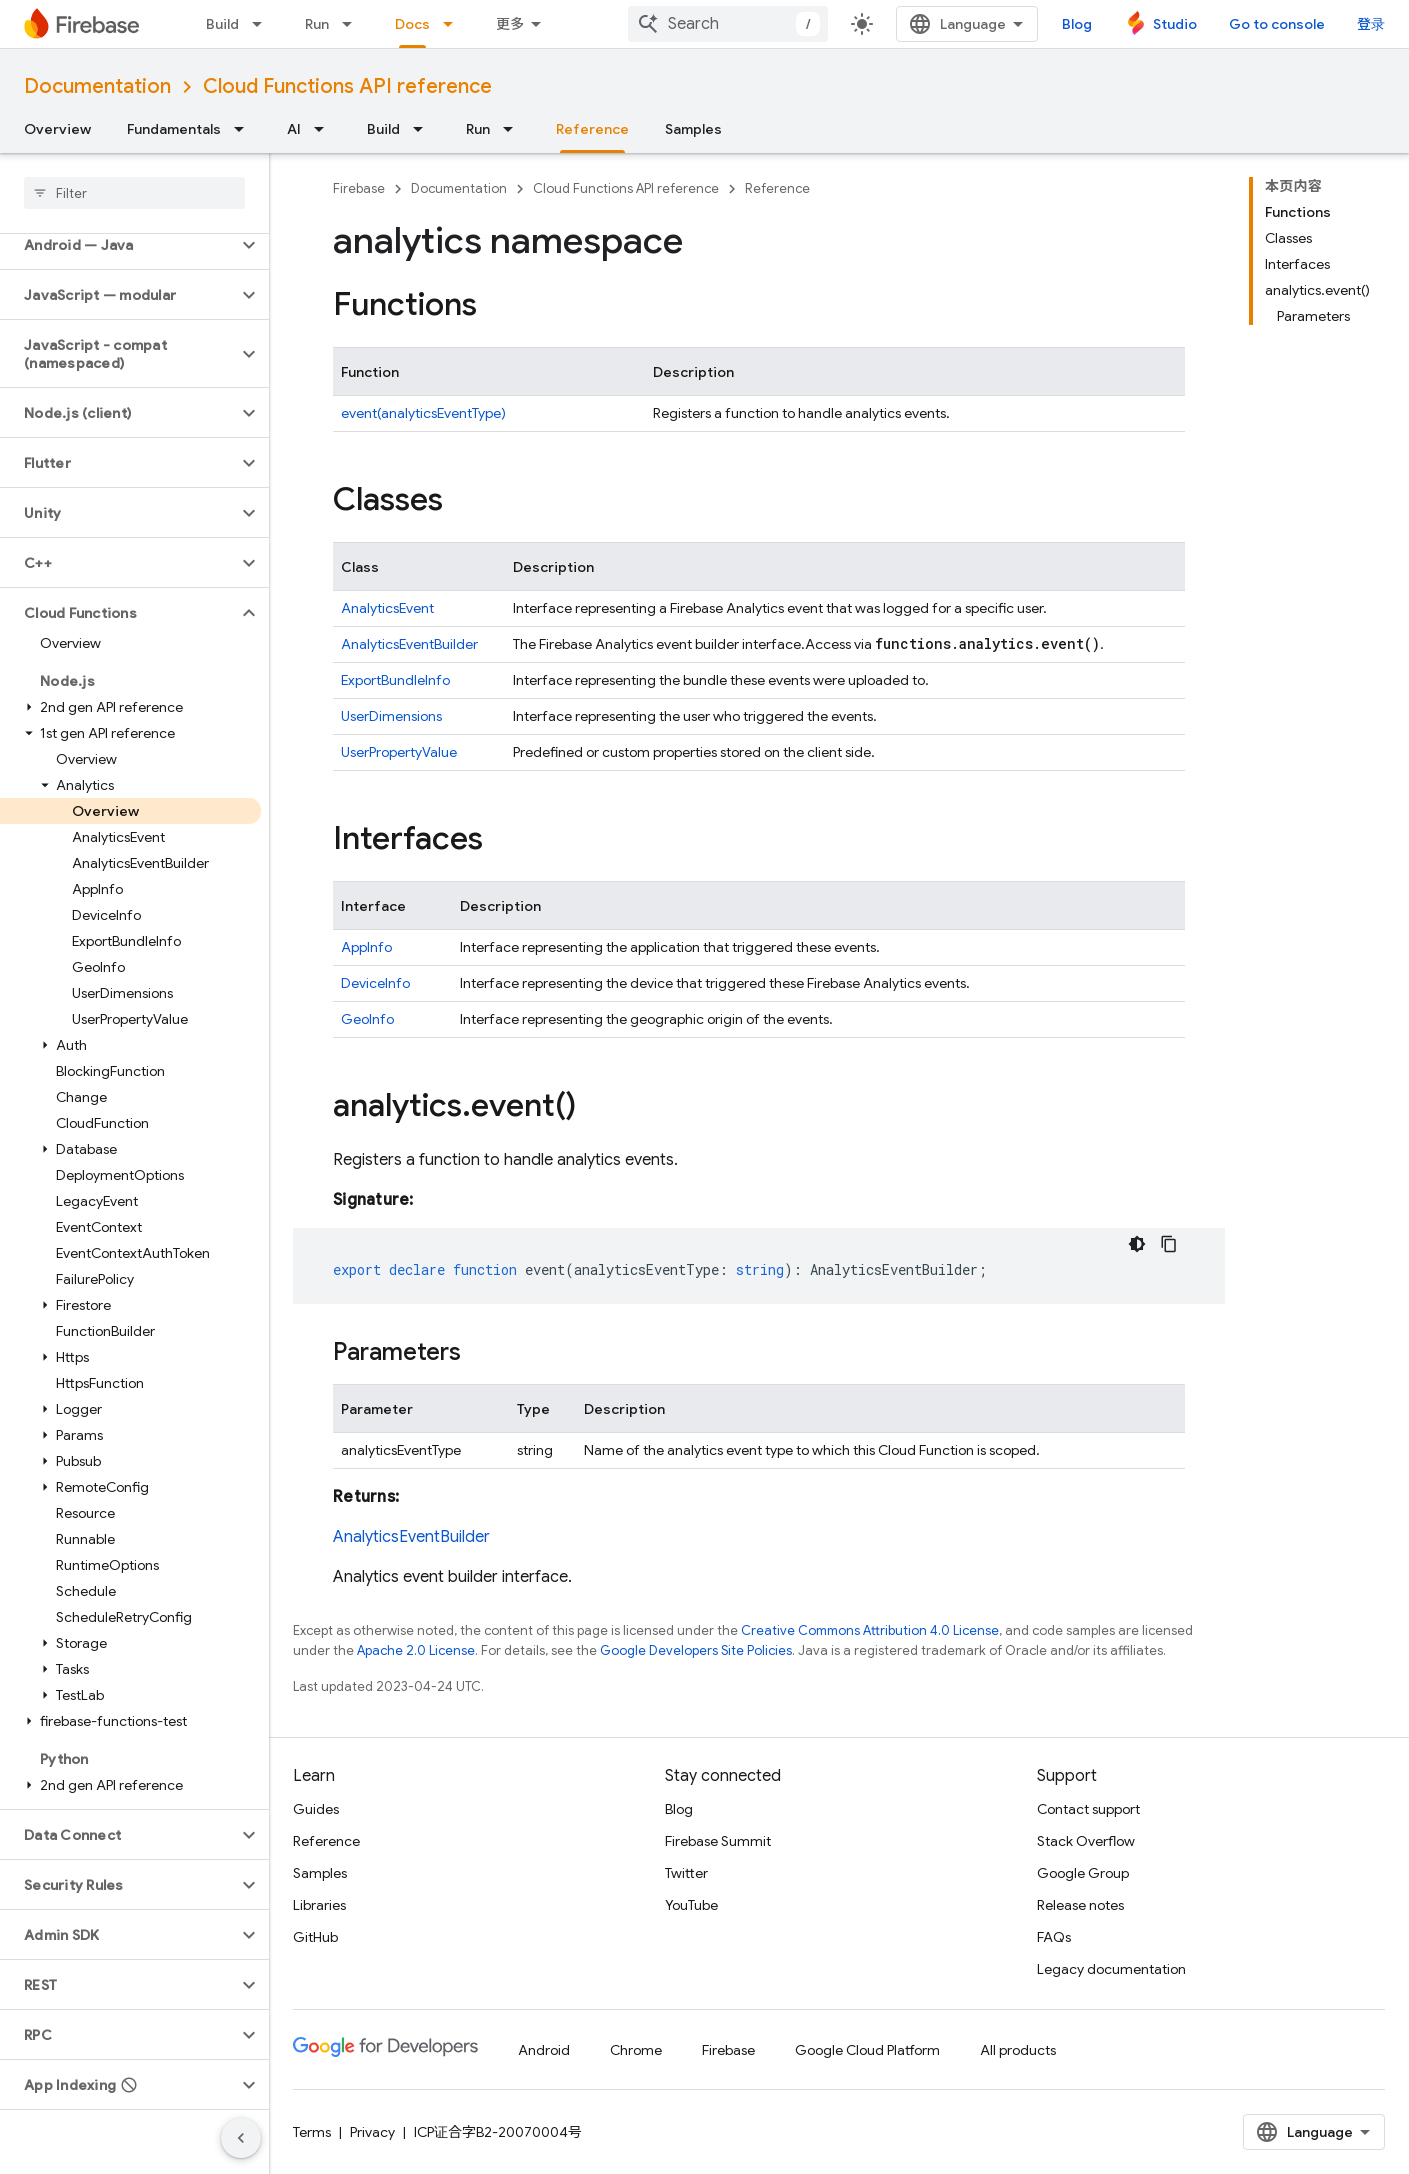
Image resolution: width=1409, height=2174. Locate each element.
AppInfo (366, 947)
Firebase (359, 188)
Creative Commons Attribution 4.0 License (870, 1630)
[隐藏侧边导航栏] (241, 2138)
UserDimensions (391, 716)
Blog (1077, 24)
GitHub (315, 1937)
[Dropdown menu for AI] (325, 129)
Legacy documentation (1111, 1969)
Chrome (636, 2050)
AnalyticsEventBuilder (409, 644)
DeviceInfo (375, 983)
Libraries (319, 1905)
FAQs (1054, 1937)
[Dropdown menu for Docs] (454, 24)
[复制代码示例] (1169, 1244)
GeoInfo (367, 1019)
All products (1018, 2050)
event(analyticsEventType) (423, 413)
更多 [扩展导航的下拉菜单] (510, 24)
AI (294, 129)
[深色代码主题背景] (1137, 1244)
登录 (1371, 24)
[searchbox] (134, 193)
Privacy (372, 2132)
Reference (777, 188)
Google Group (1083, 1873)
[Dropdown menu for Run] (353, 24)
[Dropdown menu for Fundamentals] (245, 129)
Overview (57, 129)
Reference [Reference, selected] (592, 129)
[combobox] (728, 24)
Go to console (1277, 24)
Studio (1175, 24)
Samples (693, 129)
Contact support (1088, 1809)
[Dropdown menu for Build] (263, 24)
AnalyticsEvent (387, 608)
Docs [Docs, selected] (412, 24)
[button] (118, 245)
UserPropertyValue (399, 752)
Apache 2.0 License (416, 1650)
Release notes (1080, 1905)
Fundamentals (174, 129)
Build (222, 24)
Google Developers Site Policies (696, 1650)
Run (317, 24)
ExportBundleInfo (395, 680)
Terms (312, 2132)
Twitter (686, 1873)
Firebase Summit (718, 1841)
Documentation (97, 86)
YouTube (691, 1905)
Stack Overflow (1086, 1841)
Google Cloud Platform (867, 2050)
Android (544, 2050)
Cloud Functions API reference (347, 86)
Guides (316, 1809)
